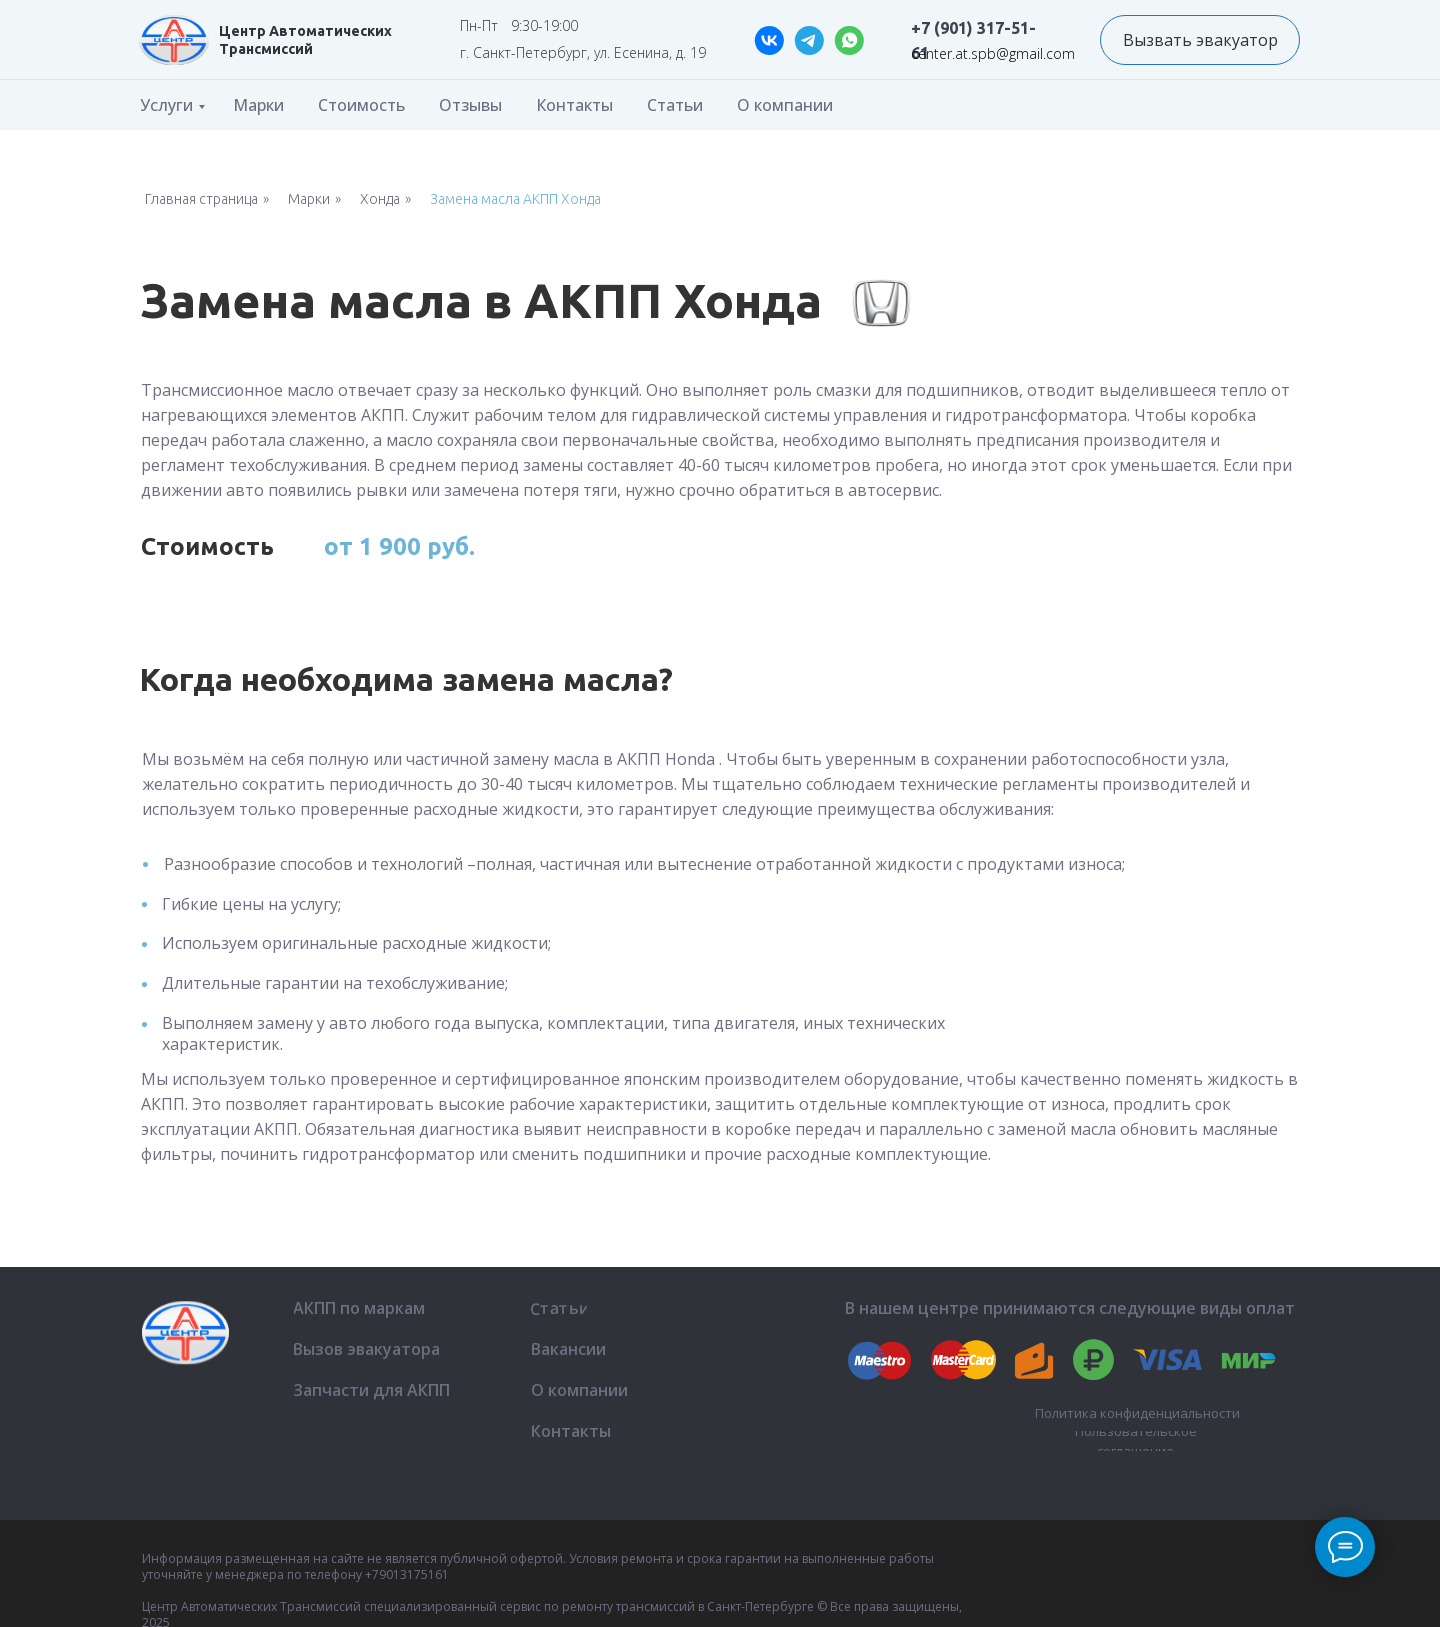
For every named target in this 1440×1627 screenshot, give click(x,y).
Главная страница (201, 199)
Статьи (675, 105)
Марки (258, 105)
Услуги (166, 105)
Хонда (380, 199)
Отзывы (470, 105)
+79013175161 (407, 1574)
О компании (785, 105)
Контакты (574, 105)
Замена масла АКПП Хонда (515, 199)
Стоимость (361, 105)
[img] (174, 40)
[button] (1200, 40)
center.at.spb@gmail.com (993, 53)
